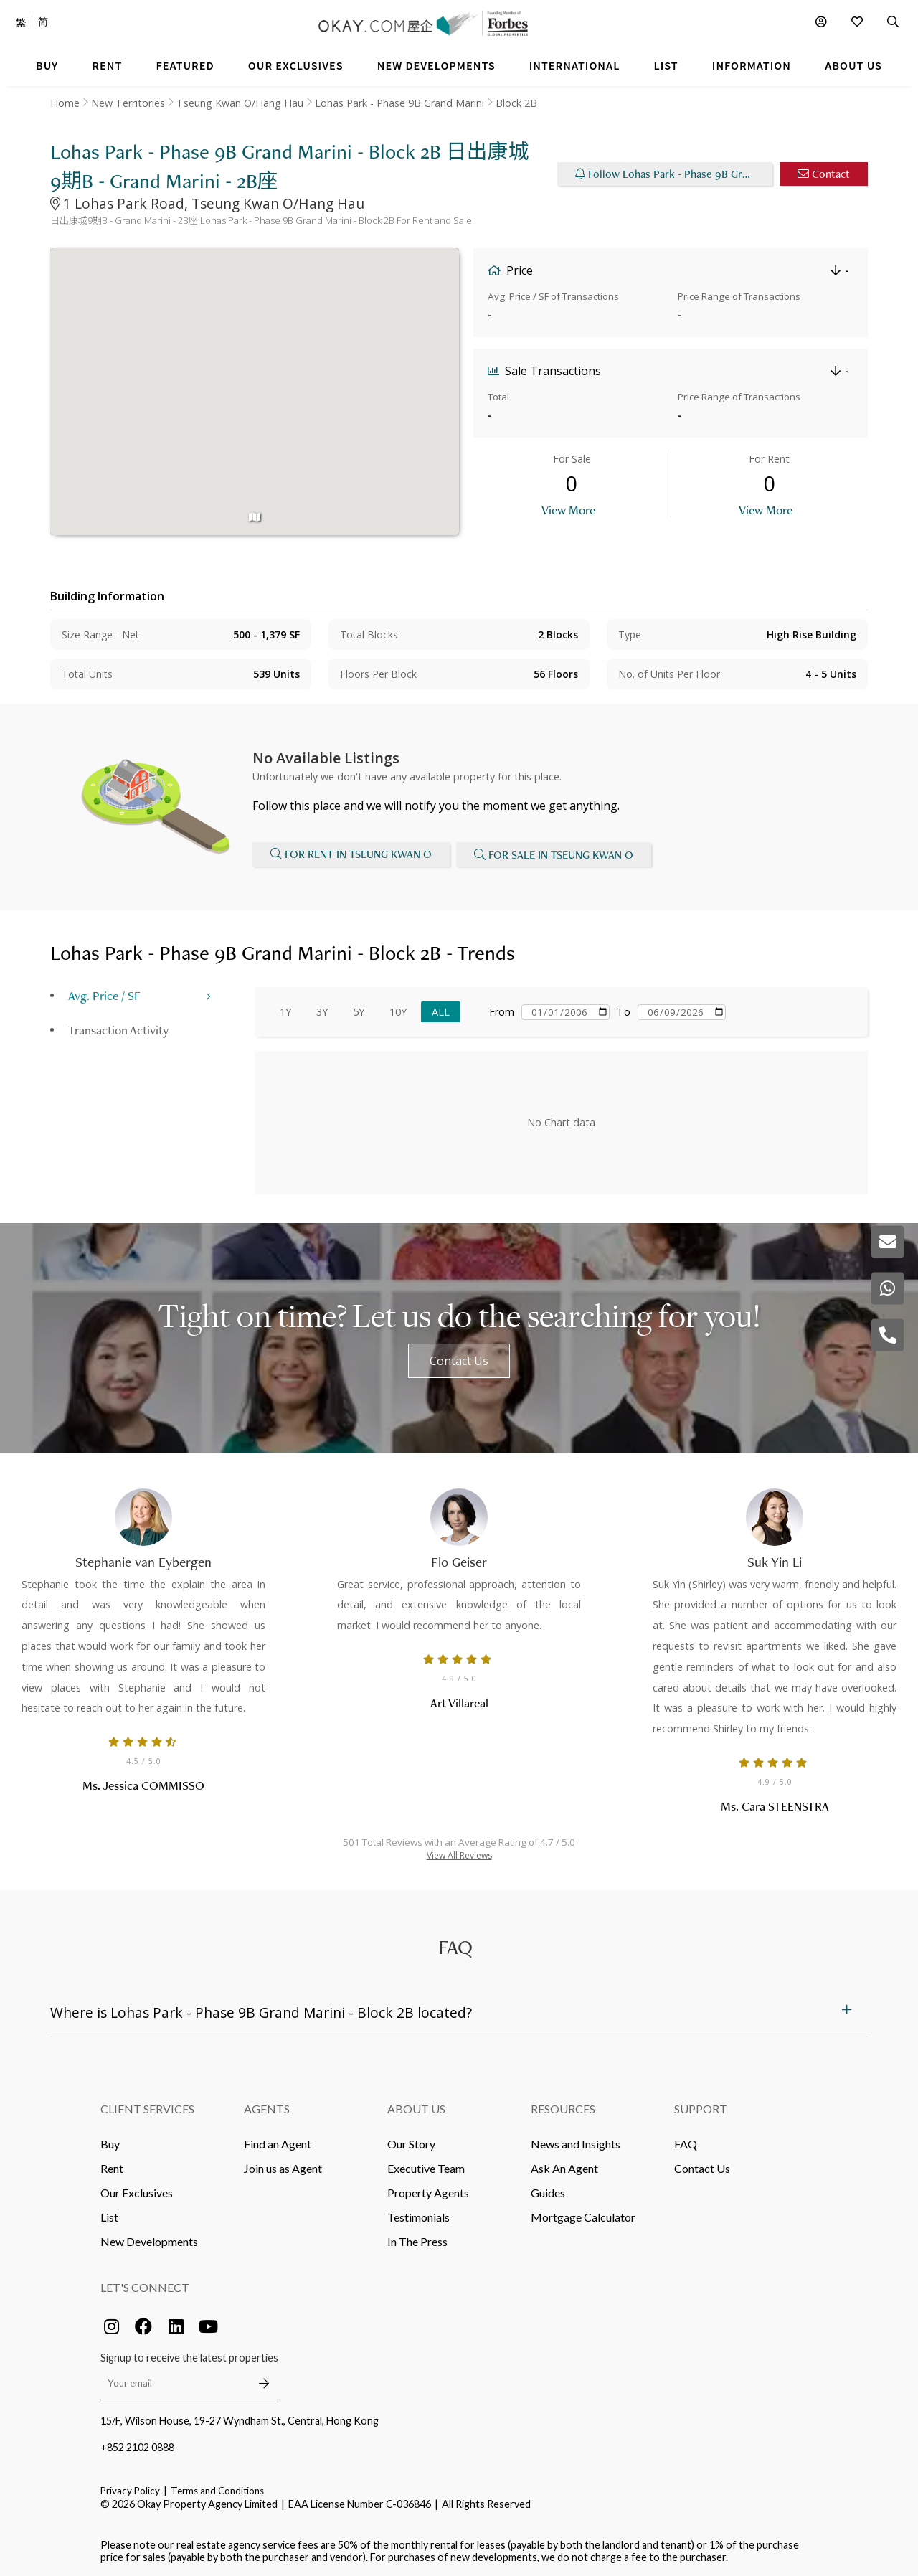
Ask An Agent (564, 2167)
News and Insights (575, 2142)
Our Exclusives (136, 2191)
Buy (110, 2142)
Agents (267, 2107)
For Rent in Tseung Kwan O (351, 854)
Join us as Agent (283, 2167)
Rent (111, 2167)
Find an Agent (277, 2142)
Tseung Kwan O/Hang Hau (239, 103)
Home (65, 103)
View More (568, 509)
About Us (416, 2107)
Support (700, 2107)
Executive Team (426, 2167)
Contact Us (459, 1359)
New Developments (149, 2240)
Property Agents (428, 2191)
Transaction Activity (118, 1028)
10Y (398, 1010)
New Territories (128, 103)
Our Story (411, 2142)
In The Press (417, 2240)
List (109, 2215)
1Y (285, 1010)
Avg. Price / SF (104, 994)
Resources (563, 2107)
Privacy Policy (130, 2489)
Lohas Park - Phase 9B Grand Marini (399, 103)
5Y (358, 1010)
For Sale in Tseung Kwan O (554, 854)
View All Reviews (459, 1854)
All (441, 1010)
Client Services (147, 2107)
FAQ (685, 2142)
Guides (548, 2191)
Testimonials (418, 2215)
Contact (824, 173)
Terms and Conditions (217, 2489)
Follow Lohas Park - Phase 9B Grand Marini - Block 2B (673, 173)
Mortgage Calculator (583, 2215)
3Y (322, 1010)
